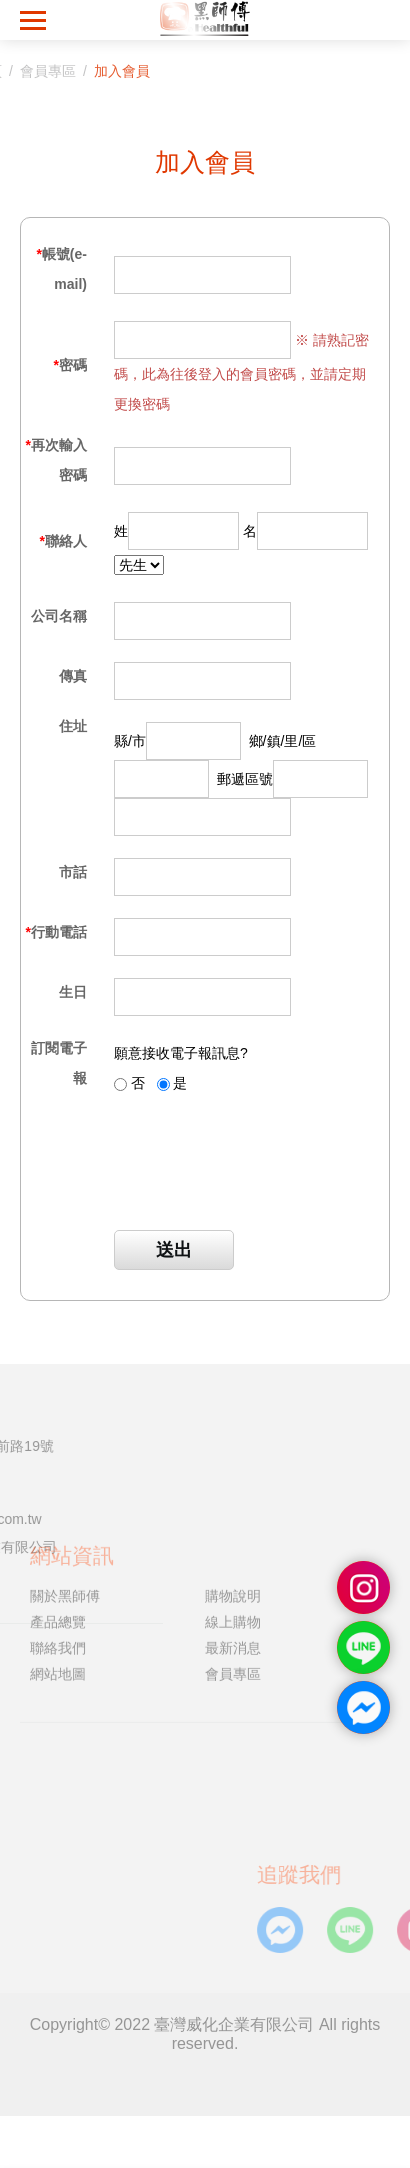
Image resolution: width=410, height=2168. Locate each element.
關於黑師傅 (65, 1545)
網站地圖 (58, 1624)
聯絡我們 (58, 1597)
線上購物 (233, 1571)
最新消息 (233, 1597)
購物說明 (233, 1545)
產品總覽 (58, 1571)
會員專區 (233, 1624)
